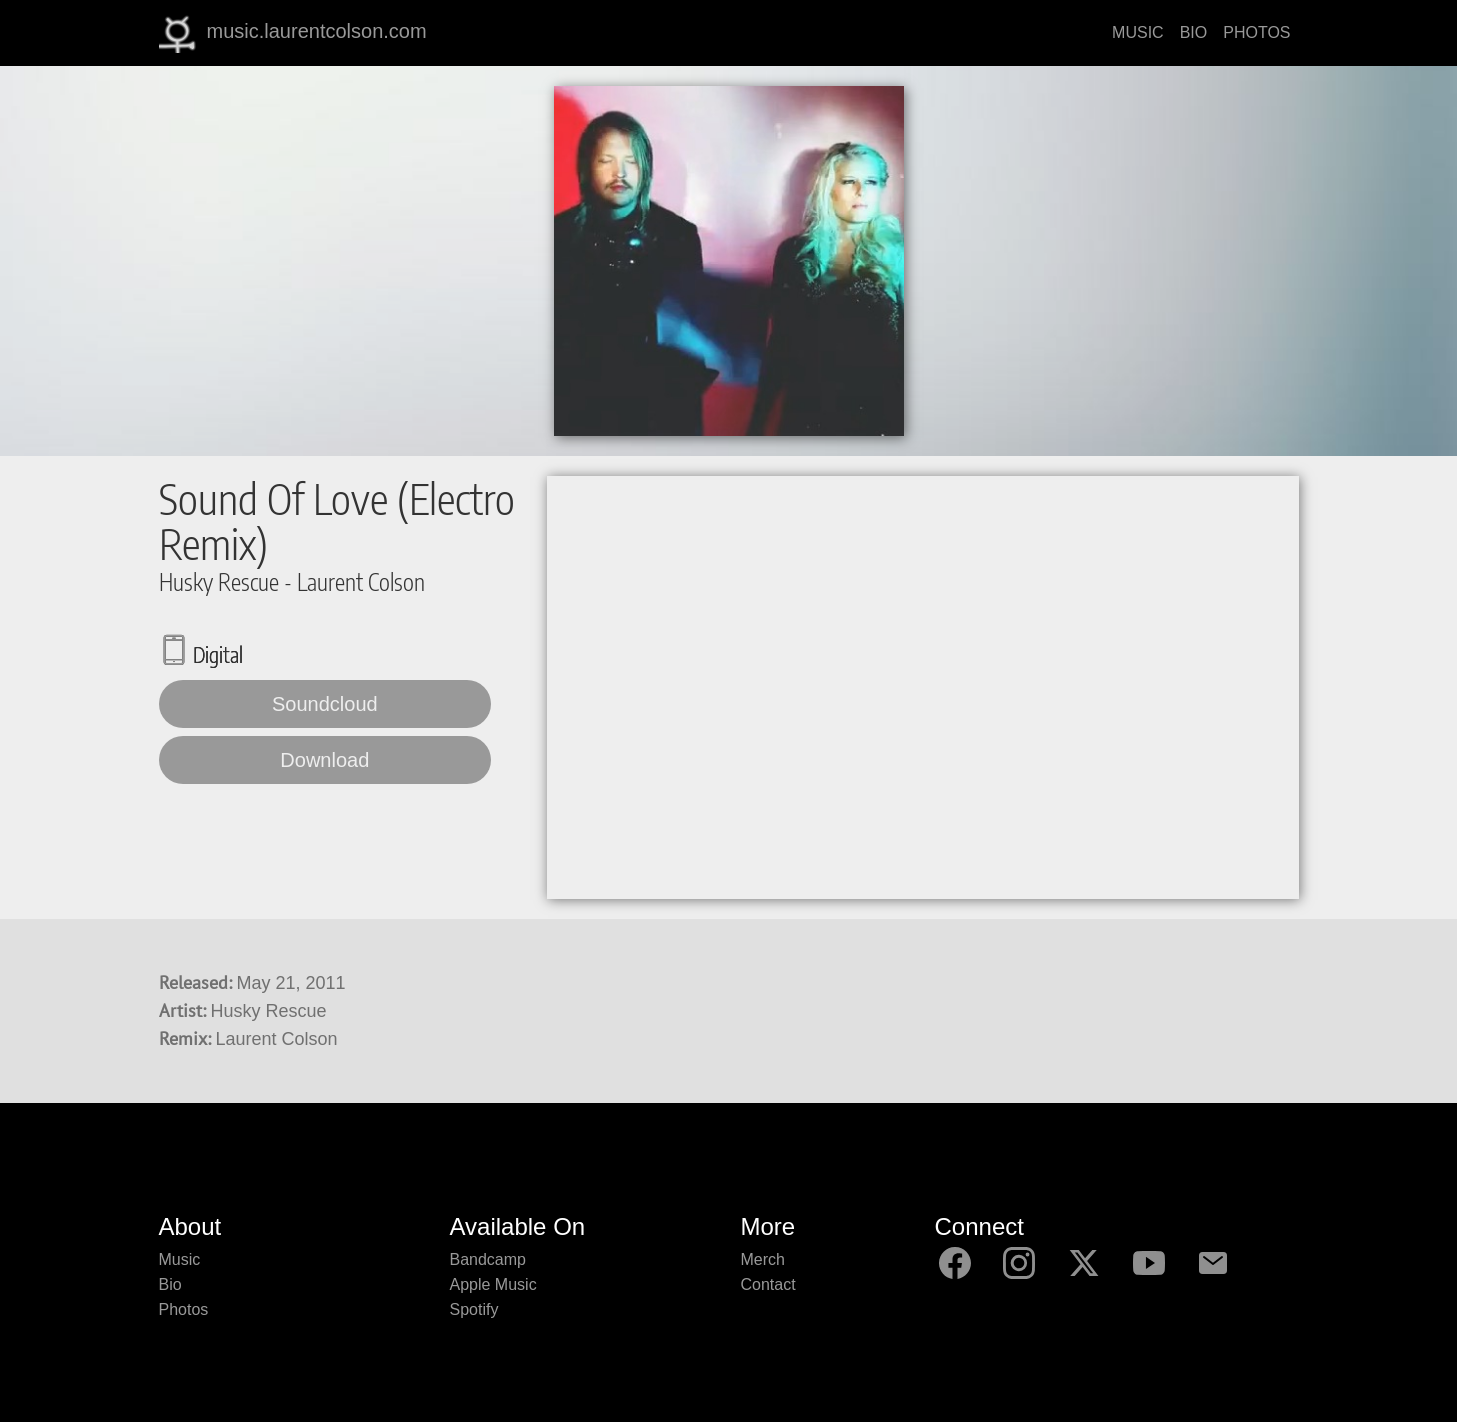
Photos (184, 1309)
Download (324, 760)
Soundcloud (325, 704)
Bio (170, 1284)
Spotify (474, 1309)
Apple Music (493, 1284)
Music (180, 1259)
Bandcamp (488, 1259)
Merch (763, 1259)
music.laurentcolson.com (293, 33)
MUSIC (1138, 32)
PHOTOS (1256, 32)
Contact (768, 1284)
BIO (1194, 32)
